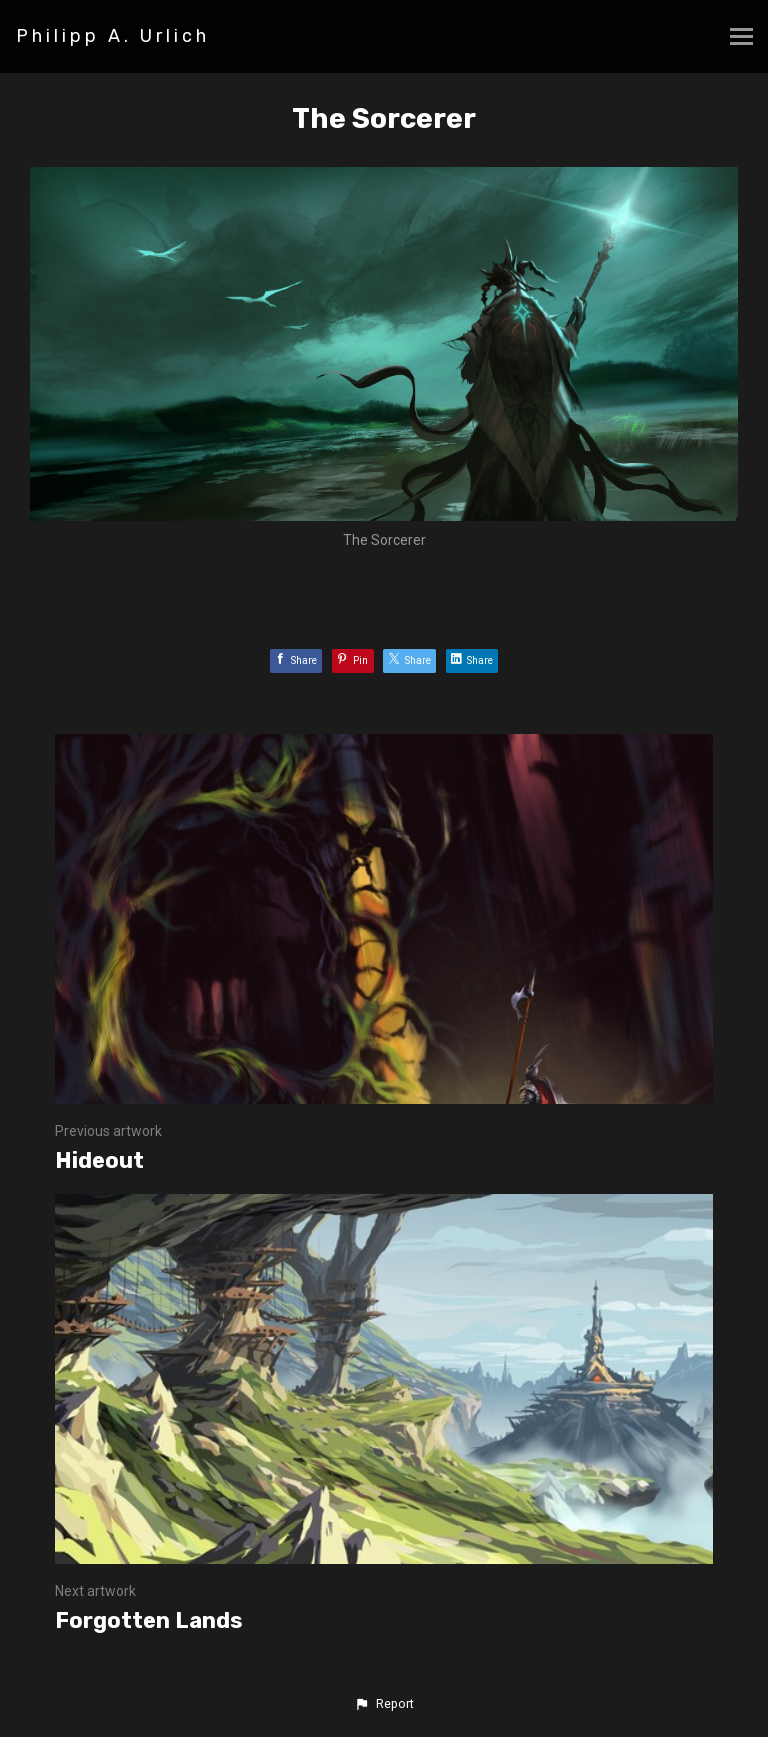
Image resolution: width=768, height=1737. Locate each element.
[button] (384, 1704)
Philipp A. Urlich (113, 36)
